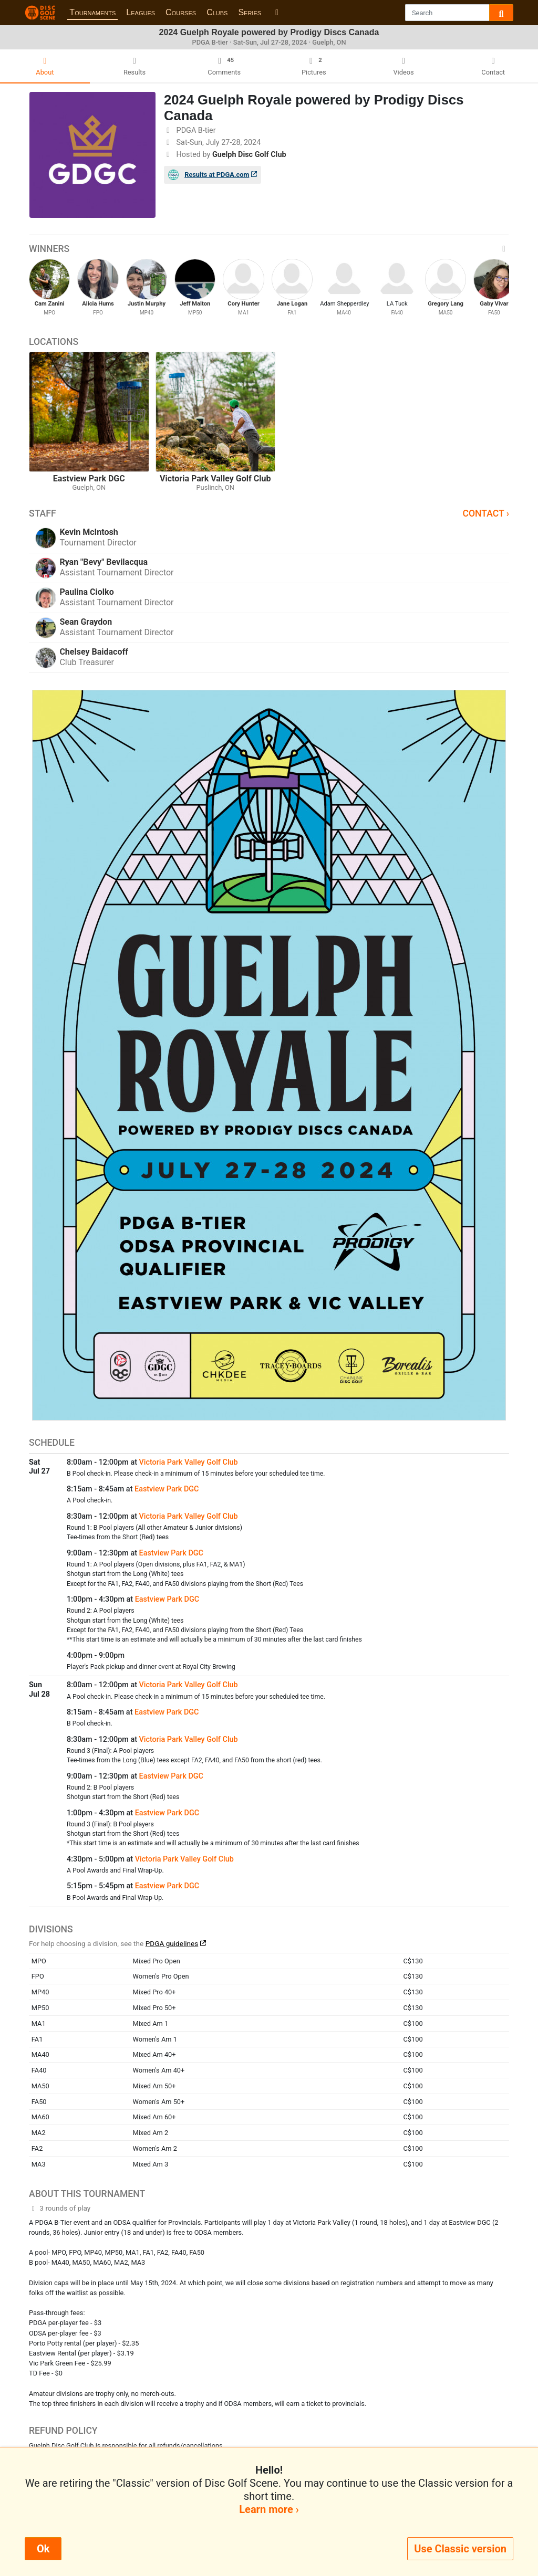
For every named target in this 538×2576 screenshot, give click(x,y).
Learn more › (268, 2509)
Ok (43, 2548)
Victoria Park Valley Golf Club (188, 1462)
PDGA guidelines (172, 1943)
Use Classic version (460, 2548)
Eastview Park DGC (166, 1489)
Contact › (485, 513)
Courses (180, 12)
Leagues (140, 12)
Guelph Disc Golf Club (249, 154)
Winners (269, 249)
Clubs (216, 12)
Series (249, 12)
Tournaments (92, 12)
